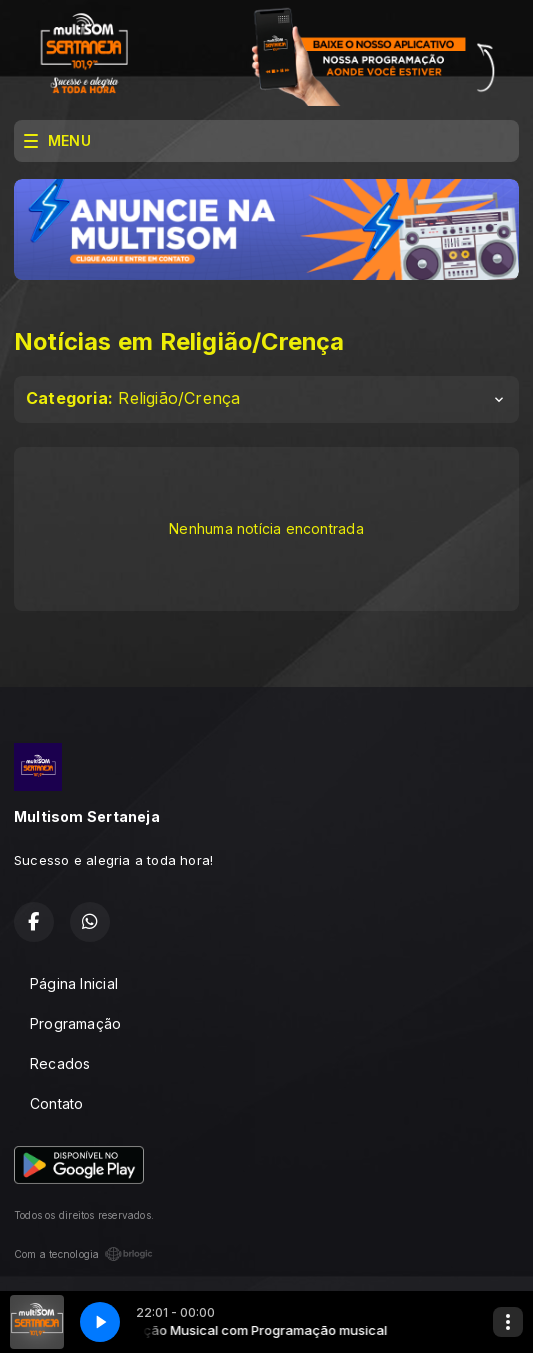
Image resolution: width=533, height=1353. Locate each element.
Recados (60, 1063)
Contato (56, 1103)
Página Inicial (74, 983)
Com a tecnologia (83, 1254)
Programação (75, 1023)
